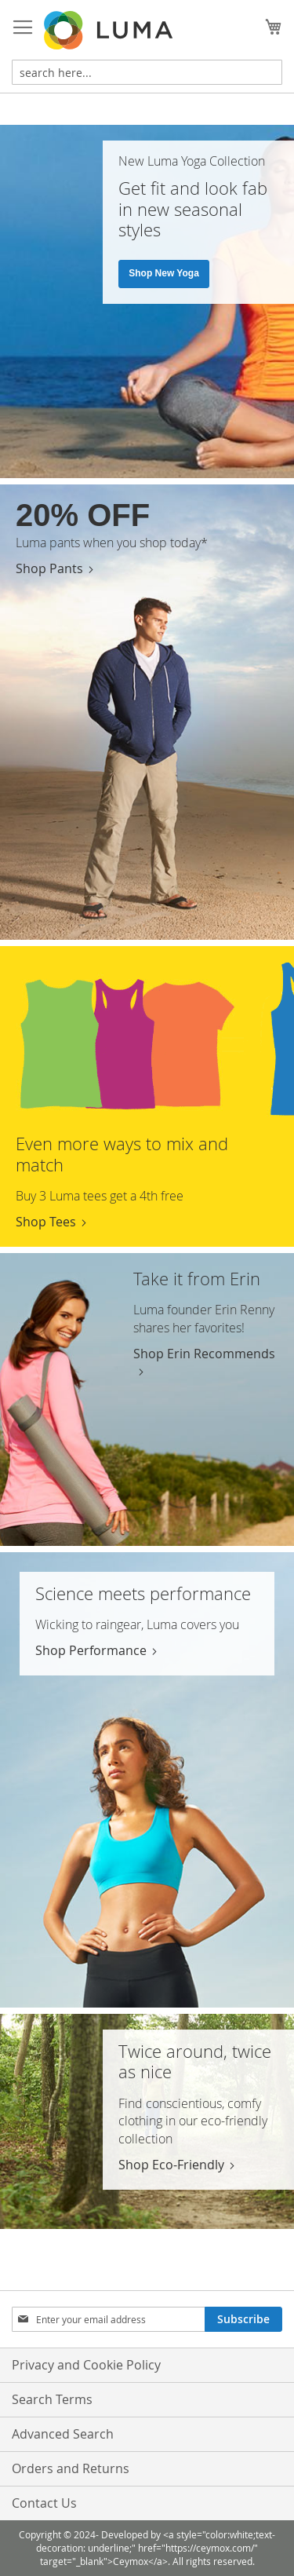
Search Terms (52, 2399)
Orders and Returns (70, 2468)
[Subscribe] (243, 2319)
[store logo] (109, 30)
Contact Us (44, 2503)
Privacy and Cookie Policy (86, 2364)
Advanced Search (63, 2434)
